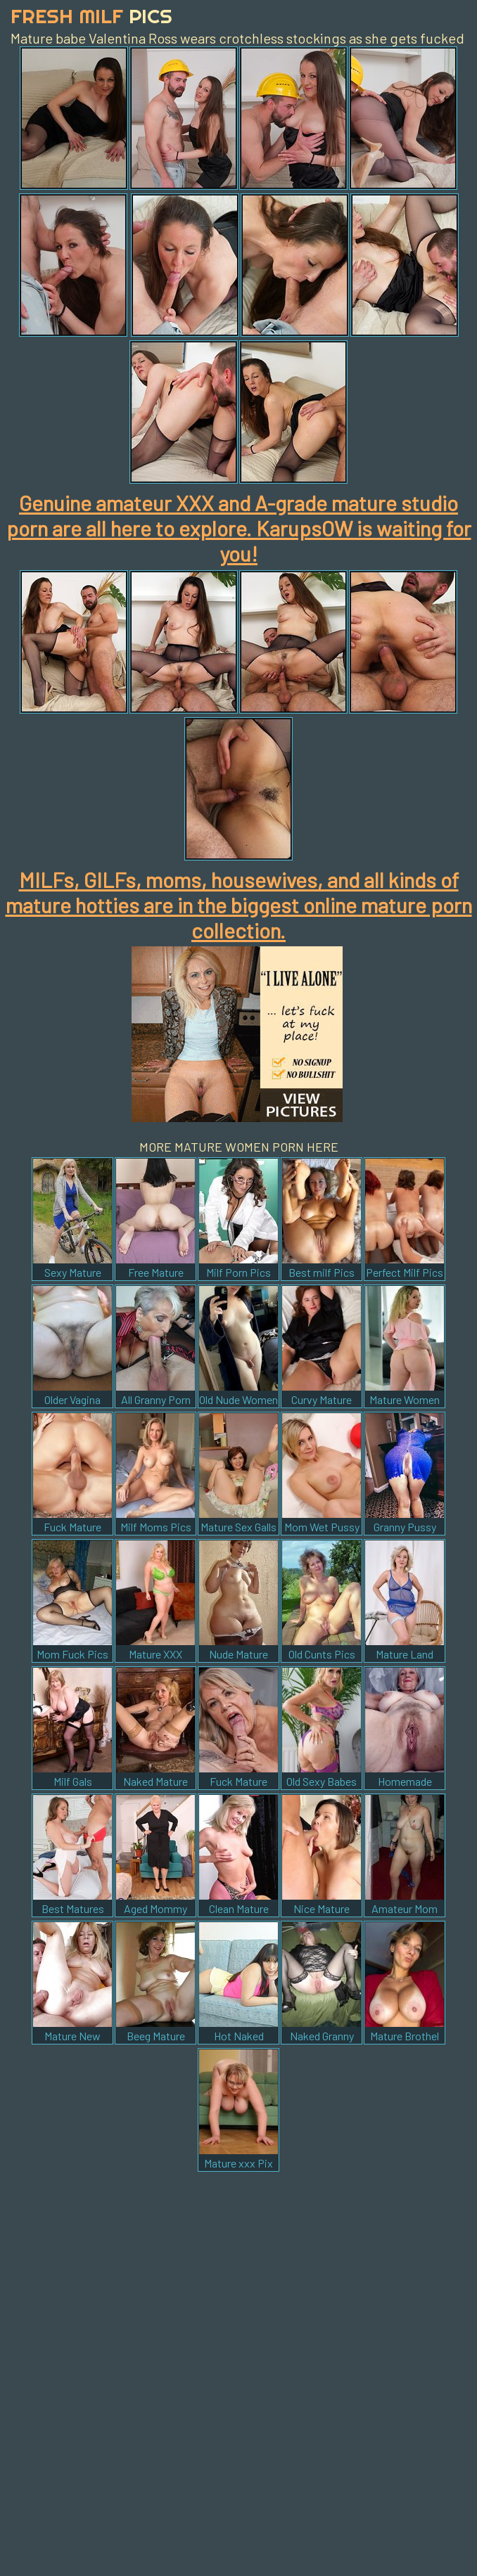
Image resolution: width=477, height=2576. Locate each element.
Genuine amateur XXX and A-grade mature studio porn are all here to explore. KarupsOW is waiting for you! (238, 528)
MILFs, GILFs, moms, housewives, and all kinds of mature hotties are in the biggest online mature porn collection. (239, 905)
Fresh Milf (91, 16)
